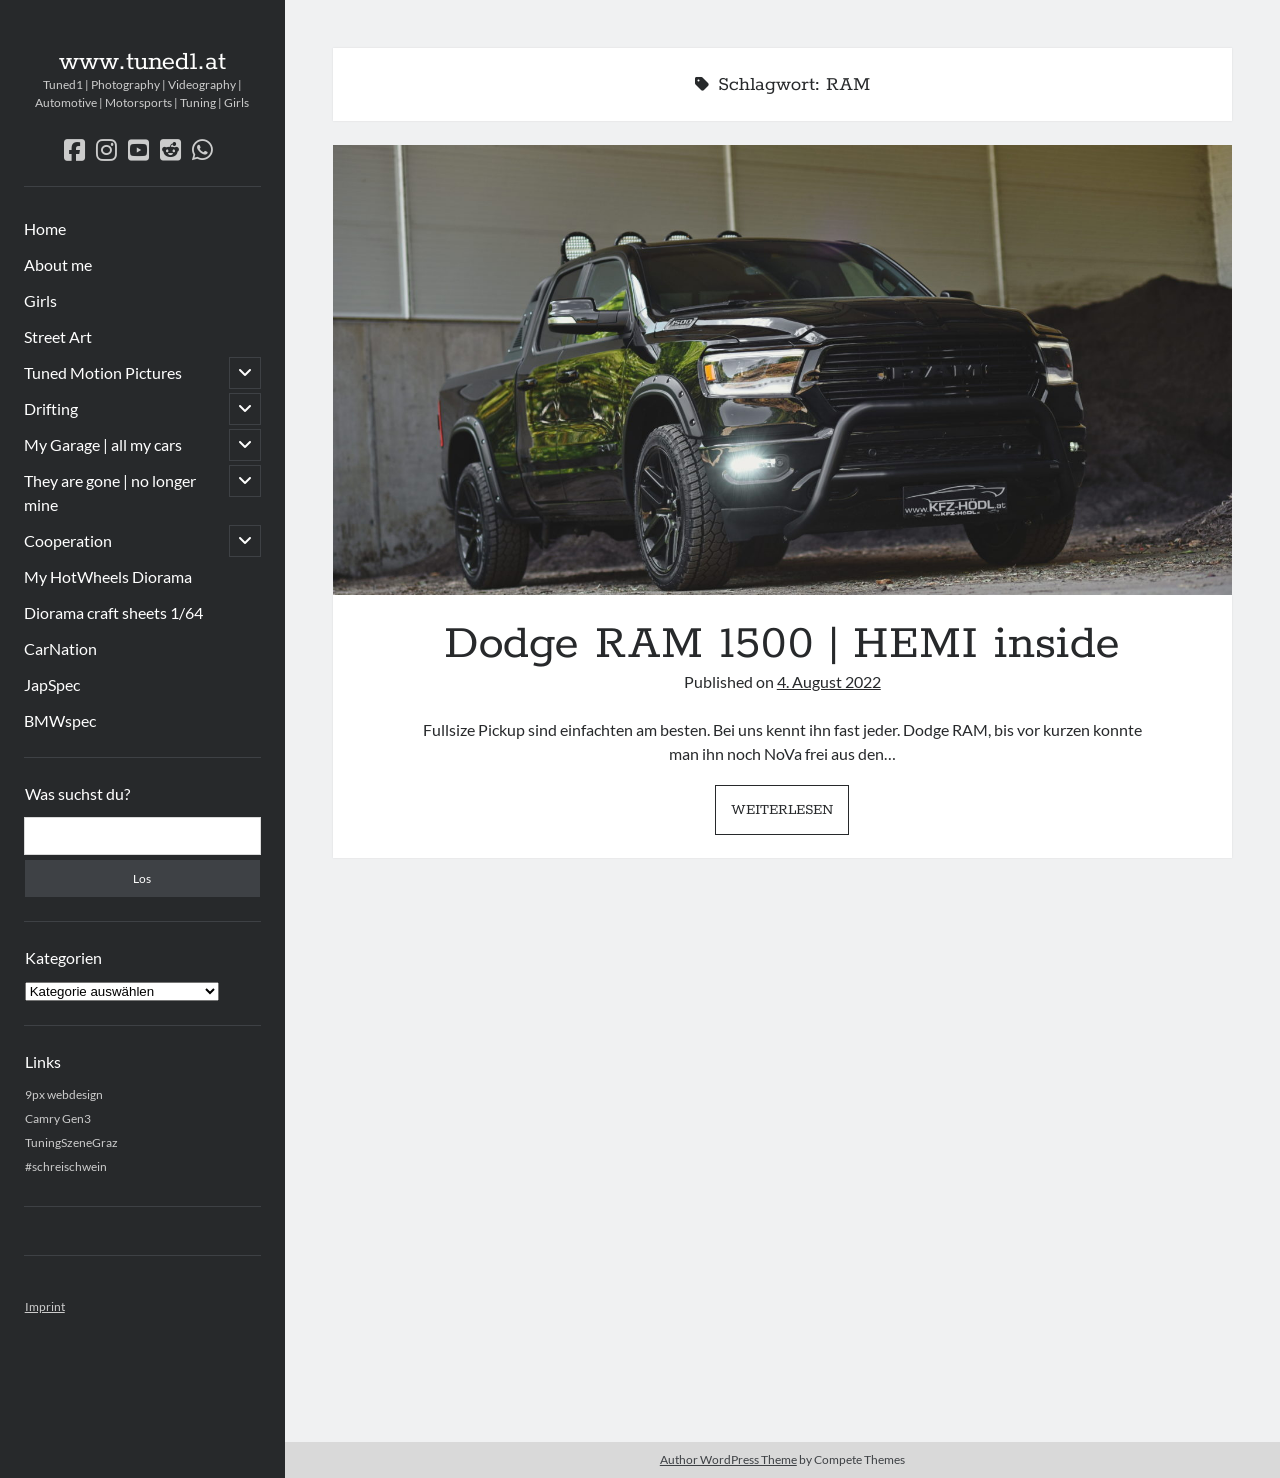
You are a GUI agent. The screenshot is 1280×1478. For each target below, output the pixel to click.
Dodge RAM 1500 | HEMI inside (782, 370)
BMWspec (60, 720)
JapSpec (52, 684)
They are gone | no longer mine (110, 492)
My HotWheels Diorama (108, 576)
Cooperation (68, 540)
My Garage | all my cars (103, 444)
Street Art (58, 336)
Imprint (45, 1306)
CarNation (60, 648)
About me (58, 264)
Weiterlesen (790, 815)
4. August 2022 (829, 681)
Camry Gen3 (58, 1118)
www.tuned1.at (142, 62)
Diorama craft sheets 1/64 (113, 612)
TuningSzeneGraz (71, 1142)
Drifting (51, 408)
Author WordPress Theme (728, 1459)
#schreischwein (66, 1166)
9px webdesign (64, 1094)
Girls (40, 300)
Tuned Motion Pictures (103, 372)
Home (45, 228)
